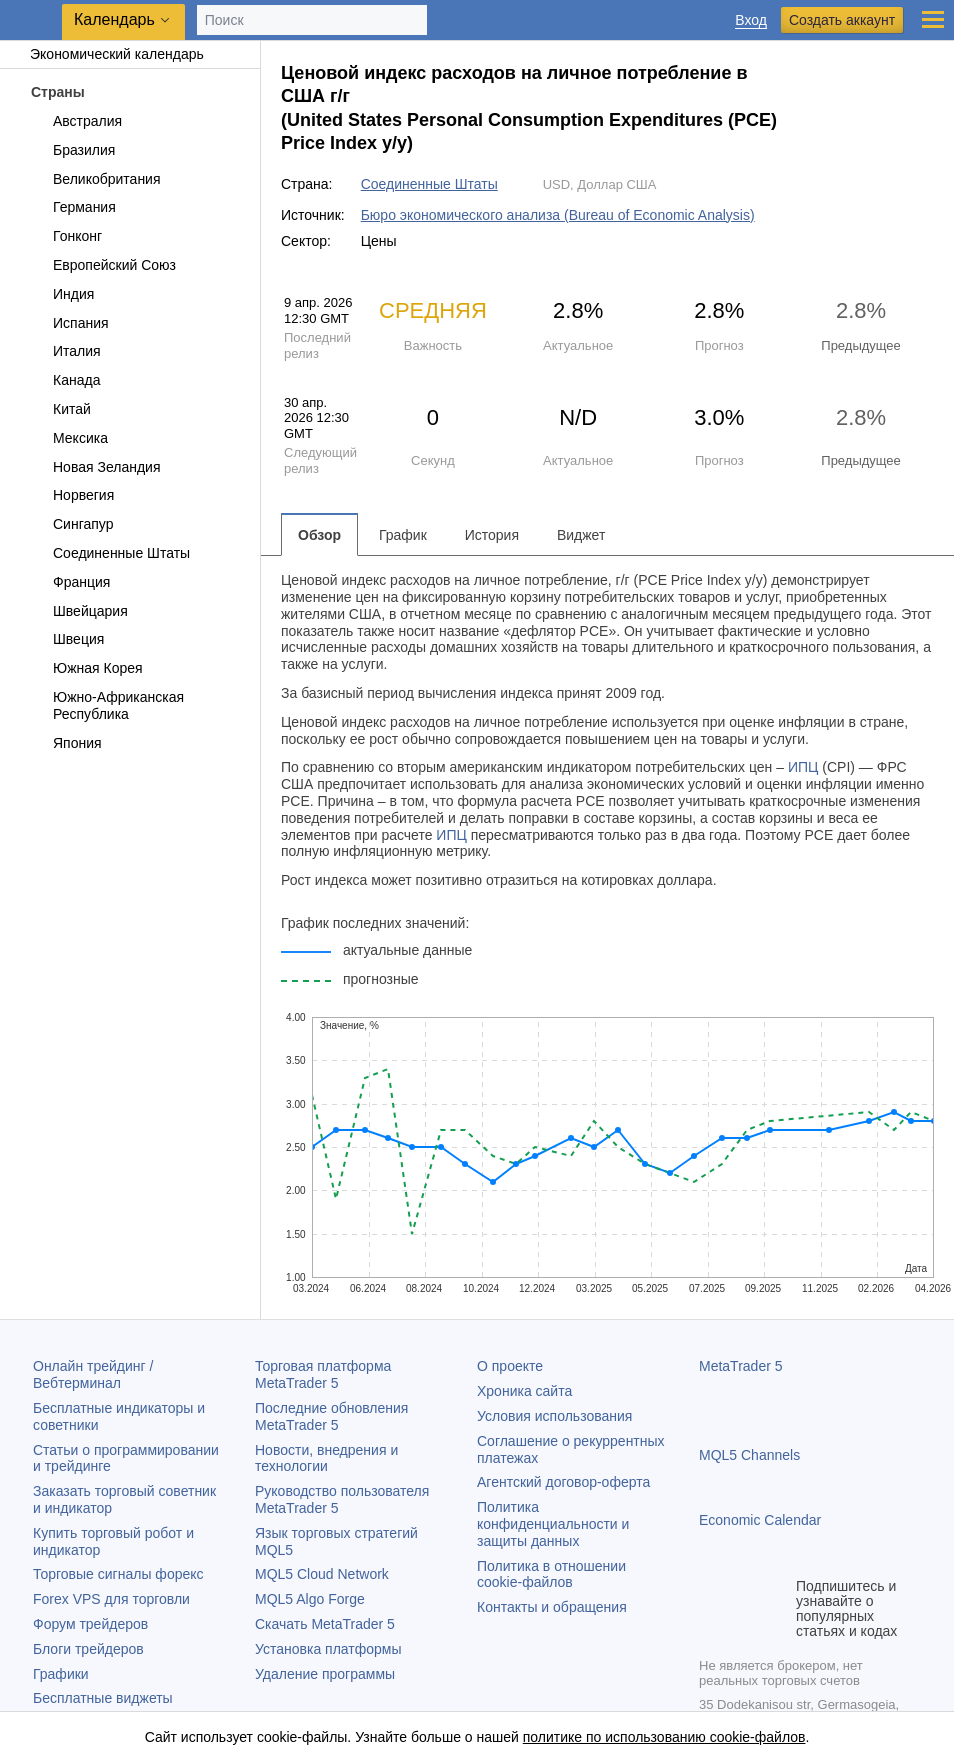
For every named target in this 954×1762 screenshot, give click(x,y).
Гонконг (66, 236)
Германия (73, 207)
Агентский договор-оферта (563, 1482)
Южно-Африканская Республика (107, 705)
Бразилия (72, 150)
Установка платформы (328, 1649)
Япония (66, 743)
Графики (61, 1674)
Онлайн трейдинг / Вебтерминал (93, 1374)
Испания (69, 323)
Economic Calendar (760, 1520)
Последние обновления (331, 1416)
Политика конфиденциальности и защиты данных (553, 1524)
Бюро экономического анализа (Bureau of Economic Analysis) (558, 215)
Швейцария (79, 611)
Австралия (76, 121)
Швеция (67, 639)
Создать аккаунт (842, 20)
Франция (70, 582)
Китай (60, 409)
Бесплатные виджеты (103, 1698)
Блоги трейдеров (88, 1649)
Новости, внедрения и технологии (326, 1458)
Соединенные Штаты (110, 553)
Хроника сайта (524, 1391)
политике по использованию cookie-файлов (664, 1737)
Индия (62, 294)
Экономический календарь (107, 54)
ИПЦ (803, 767)
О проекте (510, 1366)
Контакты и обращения (552, 1607)
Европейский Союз (103, 265)
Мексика (69, 438)
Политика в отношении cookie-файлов (551, 1574)
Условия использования (554, 1416)
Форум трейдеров (90, 1624)
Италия (65, 351)
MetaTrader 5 (741, 1366)
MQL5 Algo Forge (310, 1599)
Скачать (325, 1624)
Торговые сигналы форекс (118, 1574)
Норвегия (72, 495)
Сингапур (71, 524)
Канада (65, 380)
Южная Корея (86, 668)
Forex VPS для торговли (111, 1599)
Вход (751, 20)
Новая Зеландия (95, 467)
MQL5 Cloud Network (322, 1574)
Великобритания (95, 179)
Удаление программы (325, 1674)
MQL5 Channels (749, 1455)
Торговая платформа (323, 1374)
